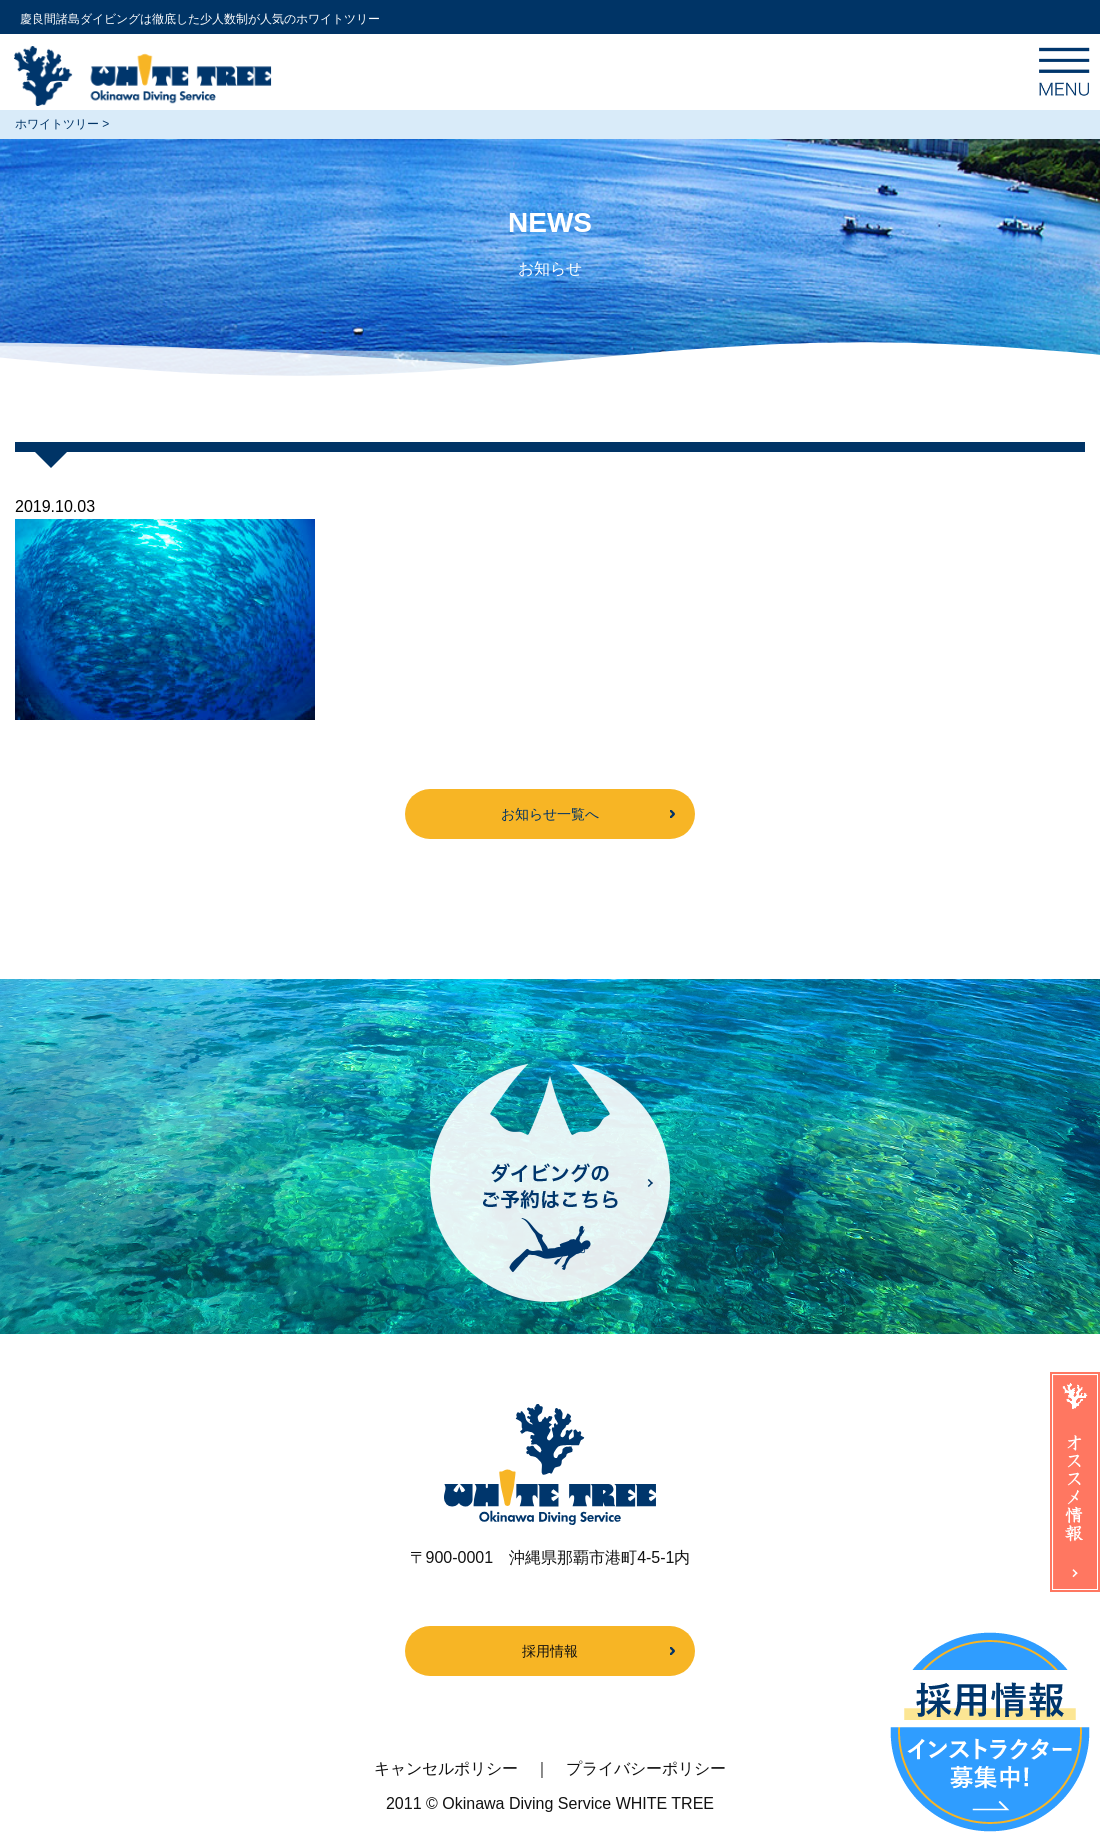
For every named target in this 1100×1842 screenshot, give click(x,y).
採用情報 (550, 1651)
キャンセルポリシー (446, 1768)
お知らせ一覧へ (550, 814)
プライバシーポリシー (646, 1768)
